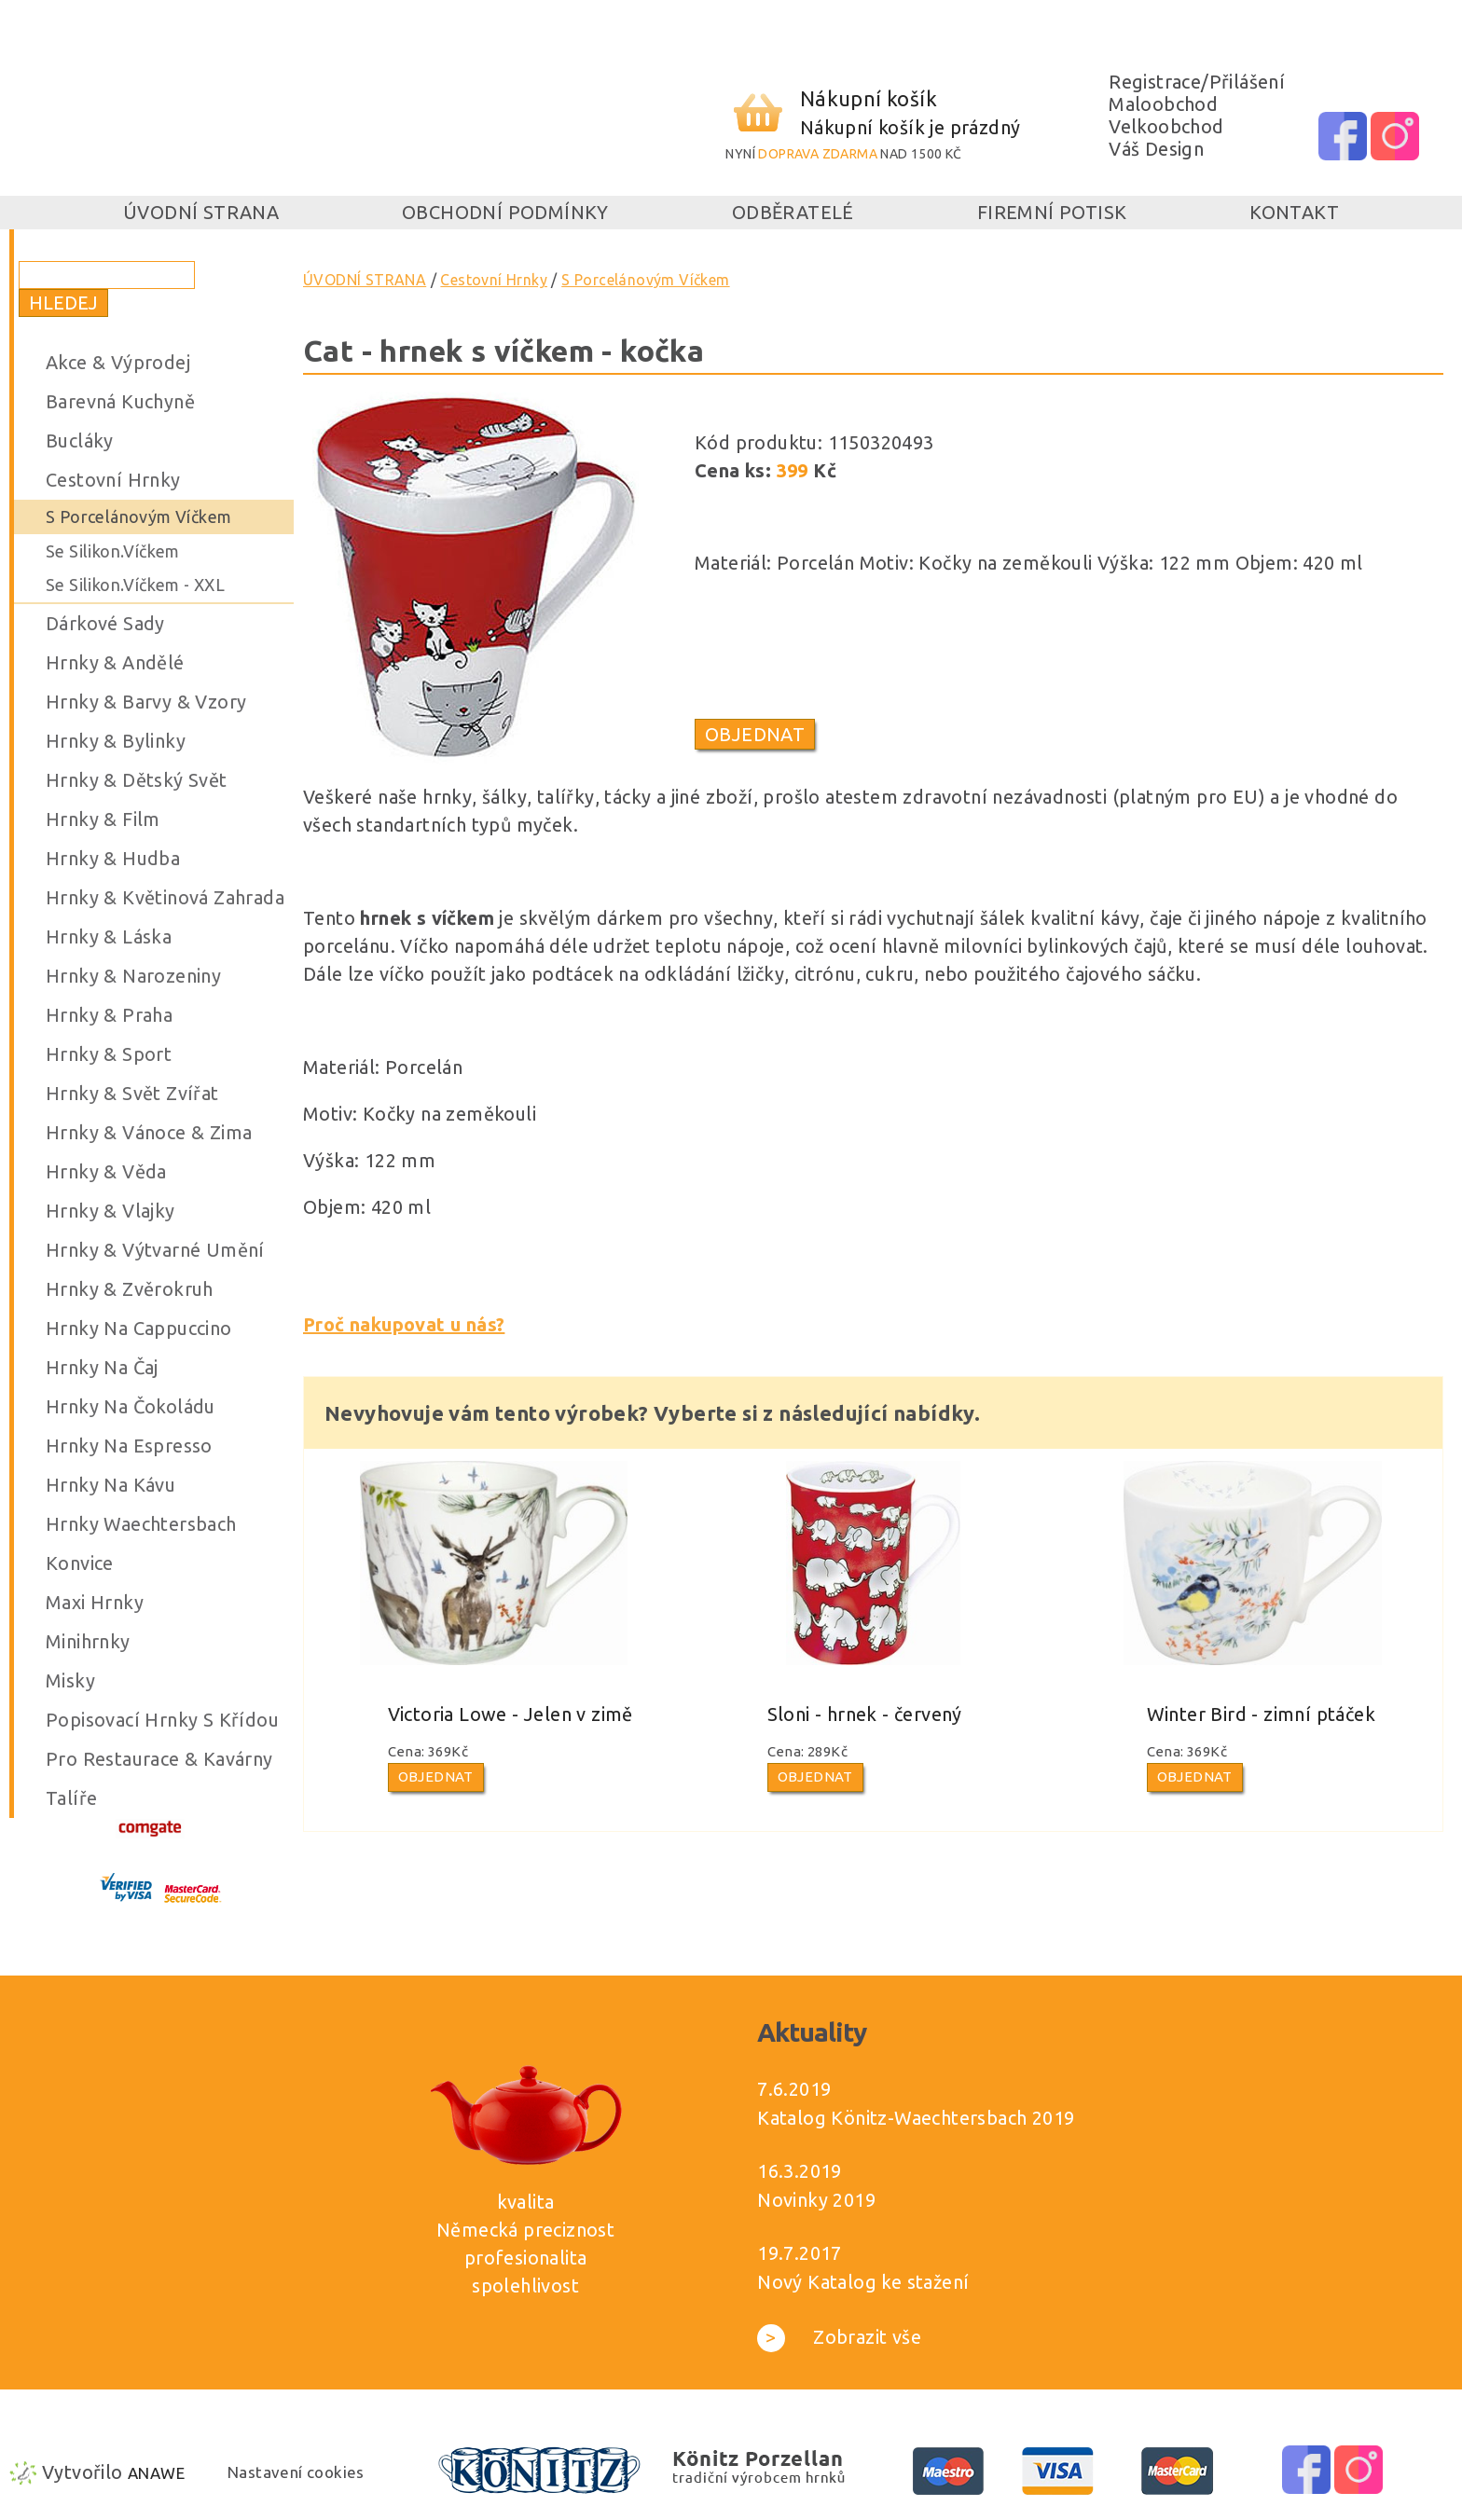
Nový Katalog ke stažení (863, 2282)
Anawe (156, 2473)
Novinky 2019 (816, 2199)
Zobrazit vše (839, 2337)
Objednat (755, 734)
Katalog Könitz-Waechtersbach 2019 (915, 2117)
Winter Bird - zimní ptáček (1261, 1714)
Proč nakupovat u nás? (403, 1324)
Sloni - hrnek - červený (864, 1714)
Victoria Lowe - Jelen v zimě (510, 1714)
